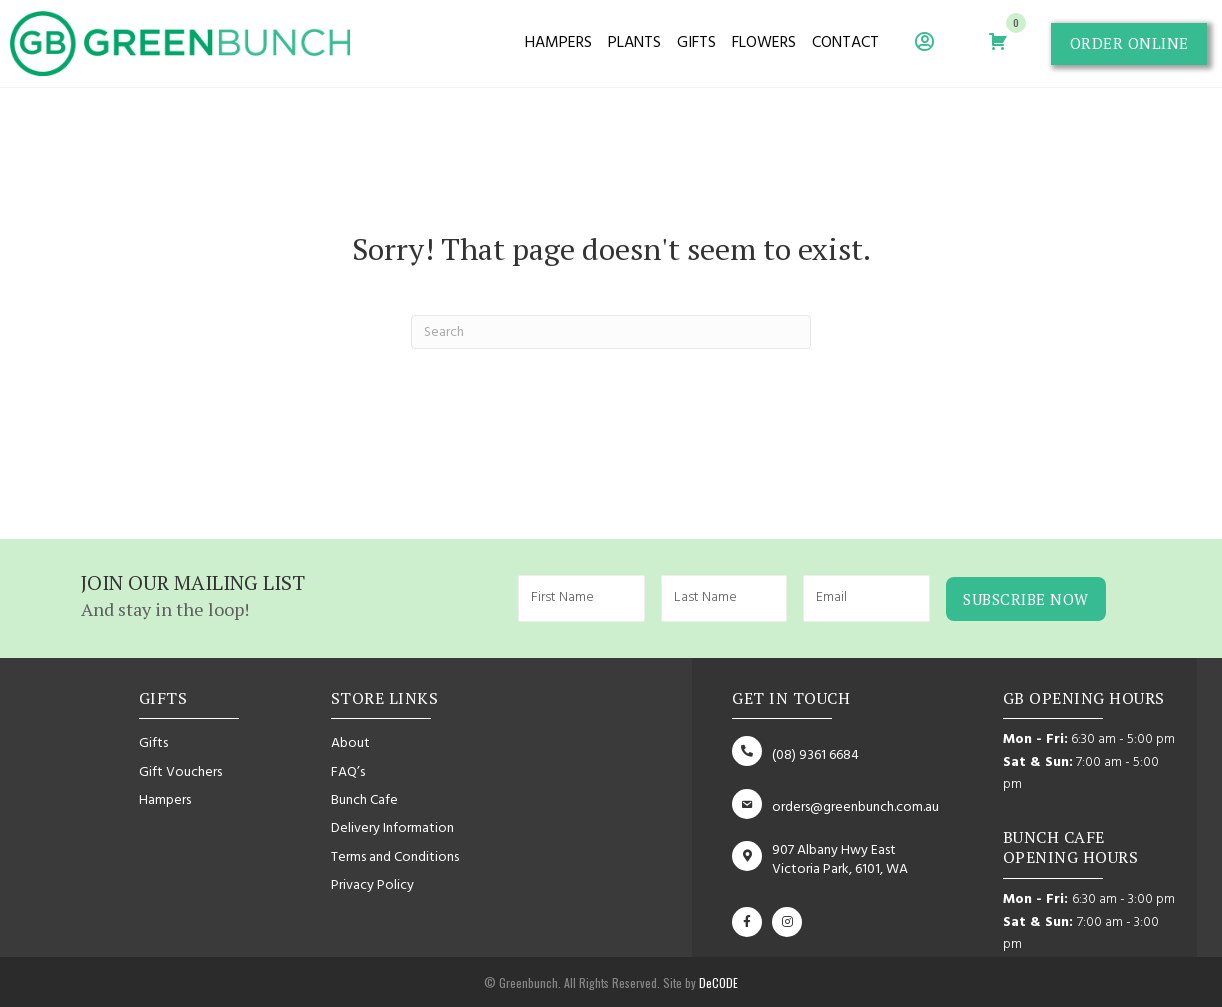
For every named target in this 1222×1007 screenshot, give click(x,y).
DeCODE (717, 982)
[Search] (611, 332)
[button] (1128, 44)
